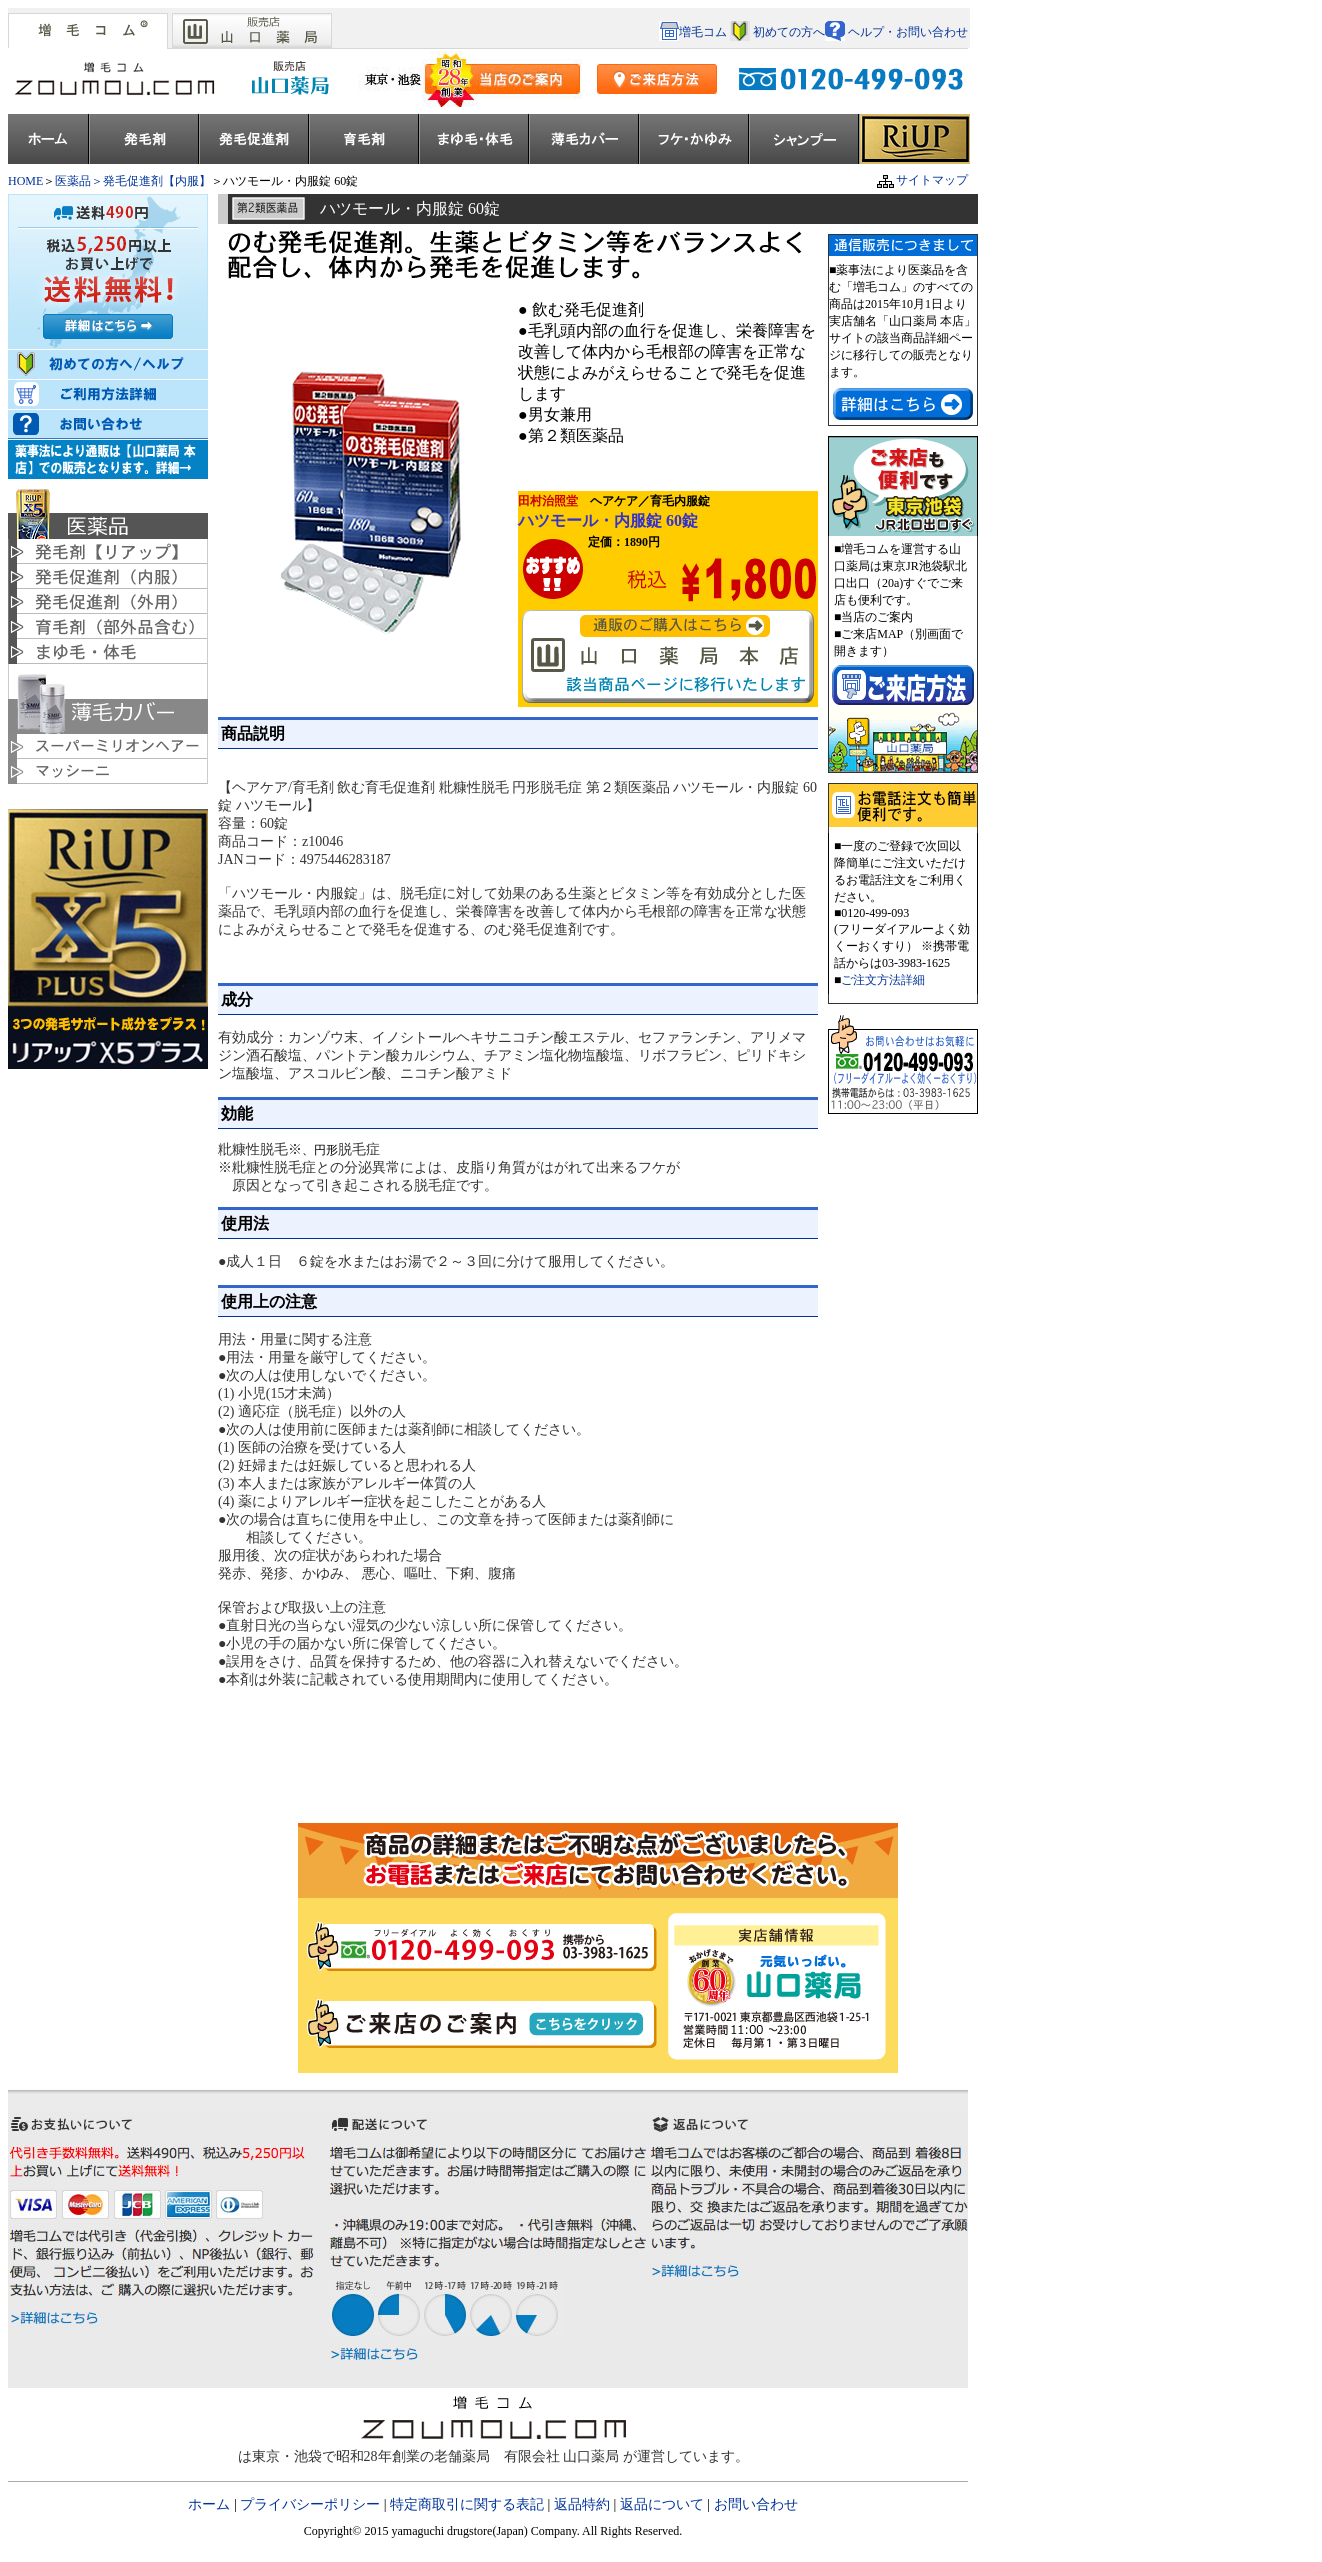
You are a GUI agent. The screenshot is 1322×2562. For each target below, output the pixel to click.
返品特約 (582, 2504)
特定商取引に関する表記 (467, 2504)
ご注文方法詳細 (883, 980)
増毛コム (694, 32)
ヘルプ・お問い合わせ (896, 32)
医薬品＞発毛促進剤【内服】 (133, 181)
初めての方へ (789, 32)
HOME (25, 181)
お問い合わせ (756, 2504)
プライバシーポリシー (310, 2504)
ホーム (211, 2504)
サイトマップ (912, 180)
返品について (662, 2504)
